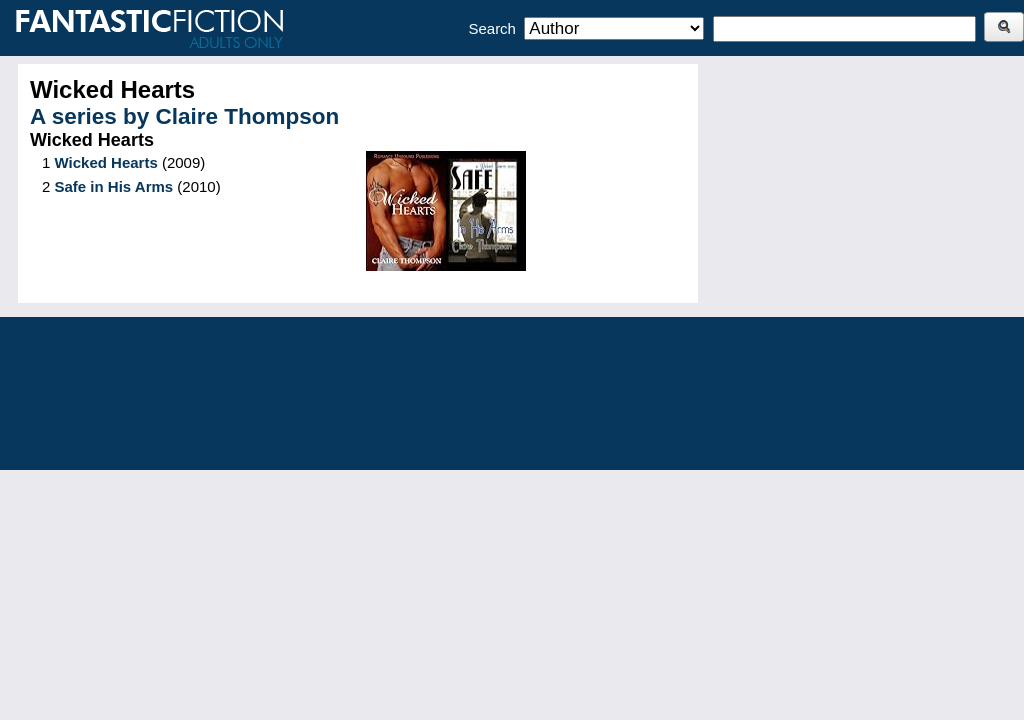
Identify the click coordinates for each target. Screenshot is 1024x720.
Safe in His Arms (114, 186)
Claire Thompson (248, 116)
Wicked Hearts (106, 162)
